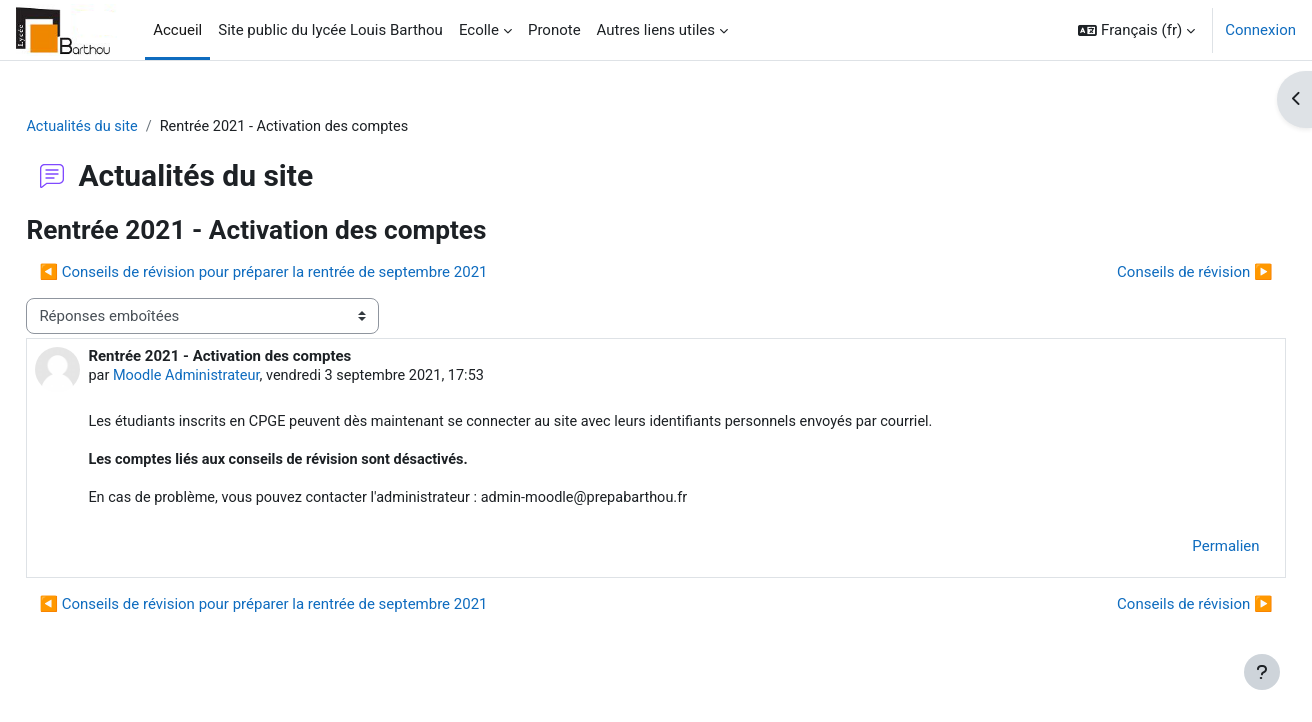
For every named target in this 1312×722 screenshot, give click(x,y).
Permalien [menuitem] (1181, 551)
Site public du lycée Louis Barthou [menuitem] (330, 30)
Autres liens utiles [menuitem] (656, 30)
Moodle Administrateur (234, 378)
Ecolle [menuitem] (479, 30)
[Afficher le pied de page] (1262, 672)
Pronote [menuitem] (554, 30)
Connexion (1260, 30)
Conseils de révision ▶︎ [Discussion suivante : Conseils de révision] (1150, 273)
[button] (1136, 30)
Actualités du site (128, 127)
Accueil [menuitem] (177, 30)
